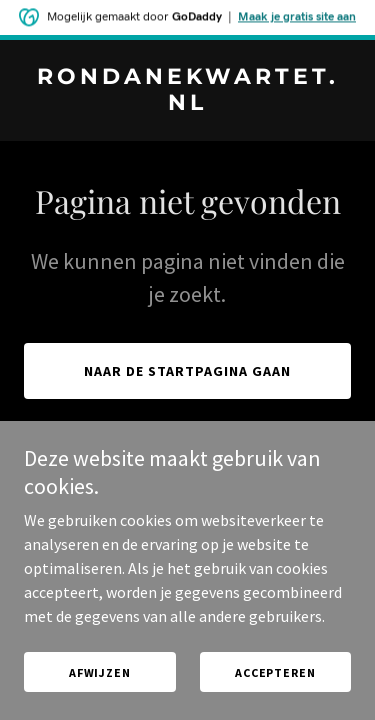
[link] (187, 104)
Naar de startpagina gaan (187, 371)
